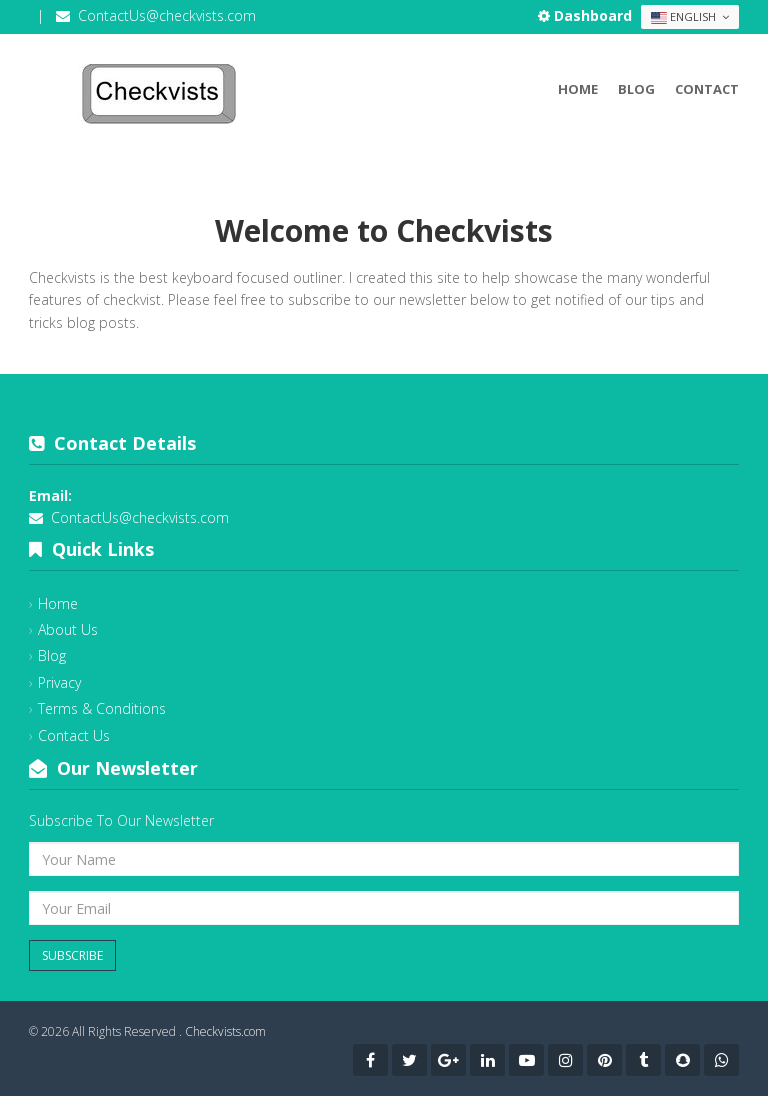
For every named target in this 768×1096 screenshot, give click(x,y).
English (690, 17)
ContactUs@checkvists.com (167, 15)
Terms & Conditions (102, 708)
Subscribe (72, 955)
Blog (636, 89)
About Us (68, 629)
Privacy (59, 682)
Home (578, 89)
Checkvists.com (225, 1031)
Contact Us (74, 735)
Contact (707, 89)
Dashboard (587, 15)
